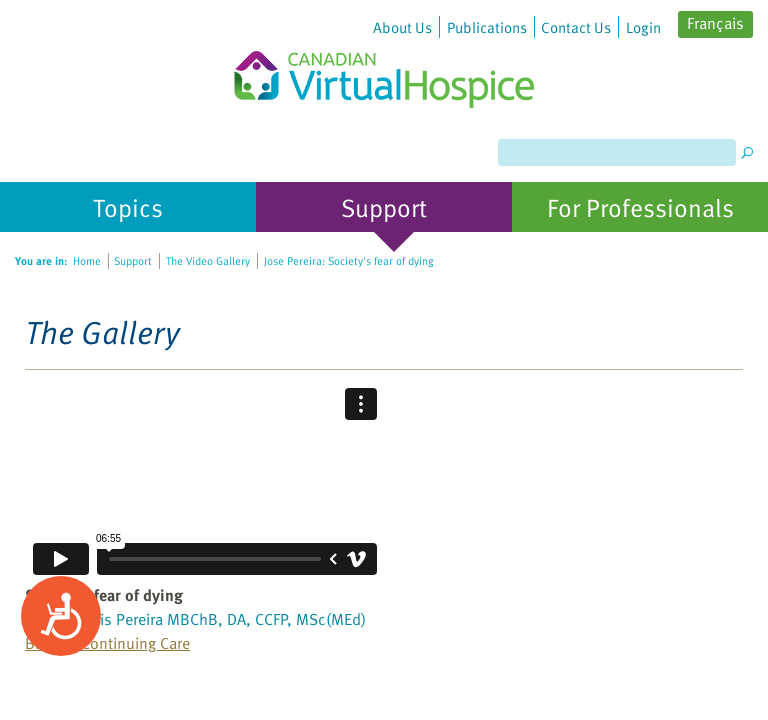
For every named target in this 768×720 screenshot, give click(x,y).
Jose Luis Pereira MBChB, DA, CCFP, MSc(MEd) (208, 619)
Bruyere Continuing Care (107, 643)
